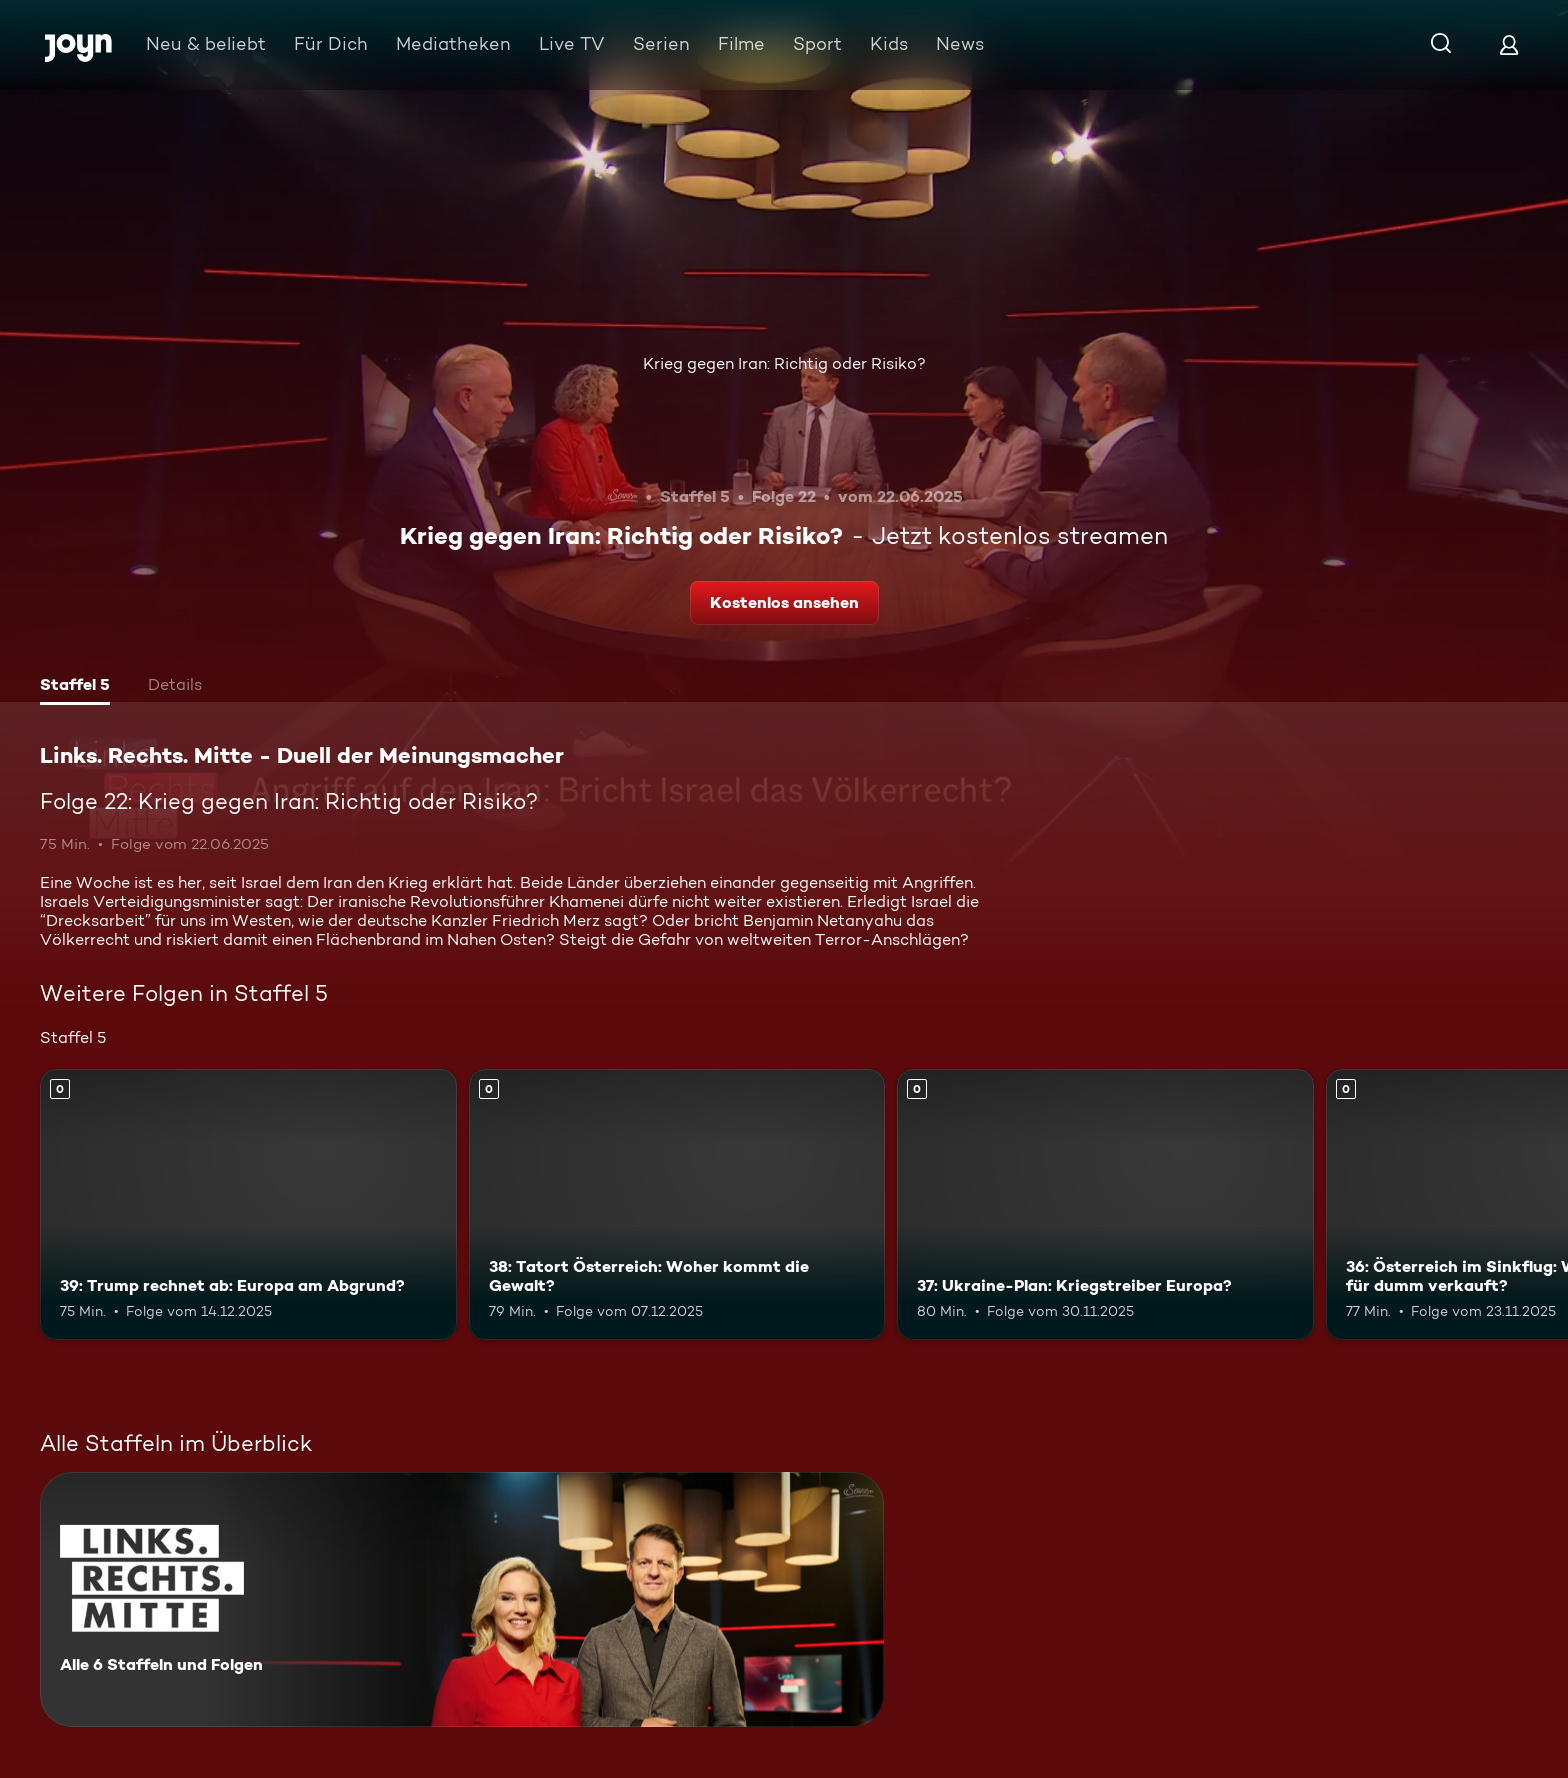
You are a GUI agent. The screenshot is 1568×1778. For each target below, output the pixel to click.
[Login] (1509, 44)
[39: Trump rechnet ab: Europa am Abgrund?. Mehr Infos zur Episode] (248, 1204)
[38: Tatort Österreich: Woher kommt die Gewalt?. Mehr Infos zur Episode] (677, 1204)
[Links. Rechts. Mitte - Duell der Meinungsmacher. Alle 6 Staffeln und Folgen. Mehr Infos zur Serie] (462, 1599)
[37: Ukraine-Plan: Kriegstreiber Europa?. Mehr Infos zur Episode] (1105, 1204)
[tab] (75, 687)
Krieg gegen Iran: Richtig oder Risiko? (784, 363)
